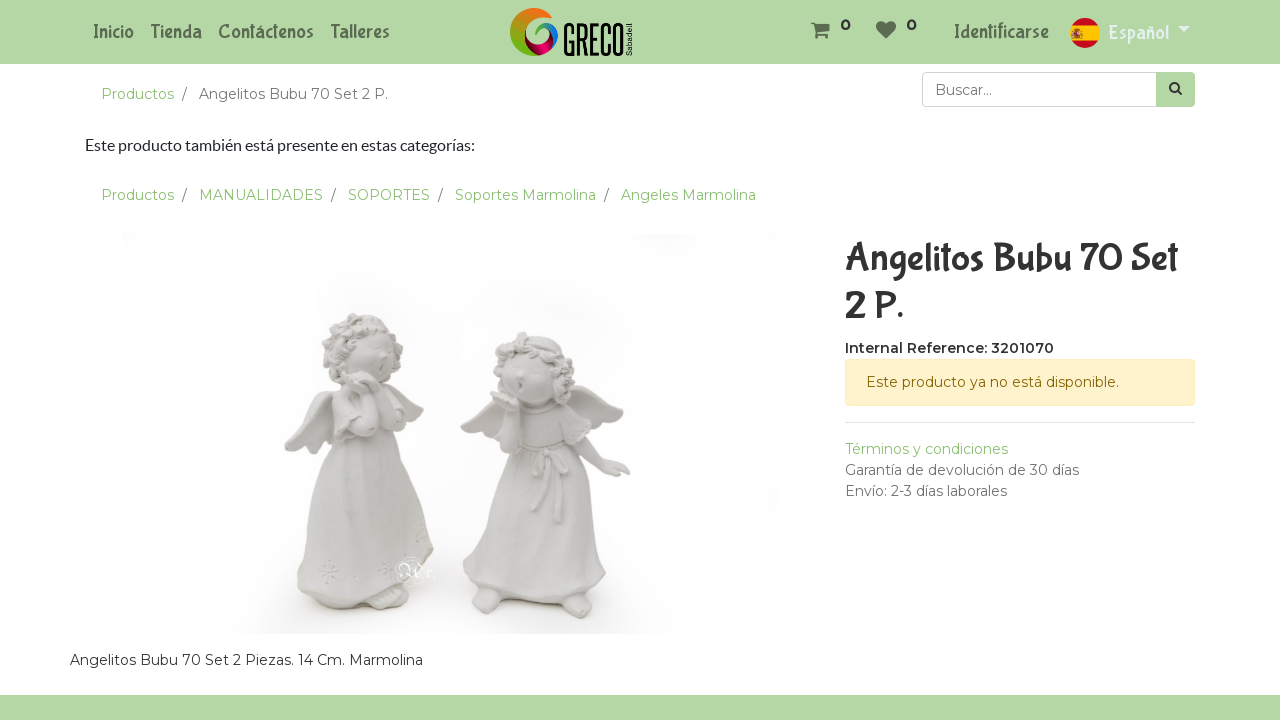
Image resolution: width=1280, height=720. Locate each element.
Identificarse (1001, 31)
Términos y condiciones (926, 449)
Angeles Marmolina (688, 195)
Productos (137, 94)
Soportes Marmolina (525, 195)
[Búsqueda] (1175, 89)
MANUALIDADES (261, 195)
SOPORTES (389, 195)
